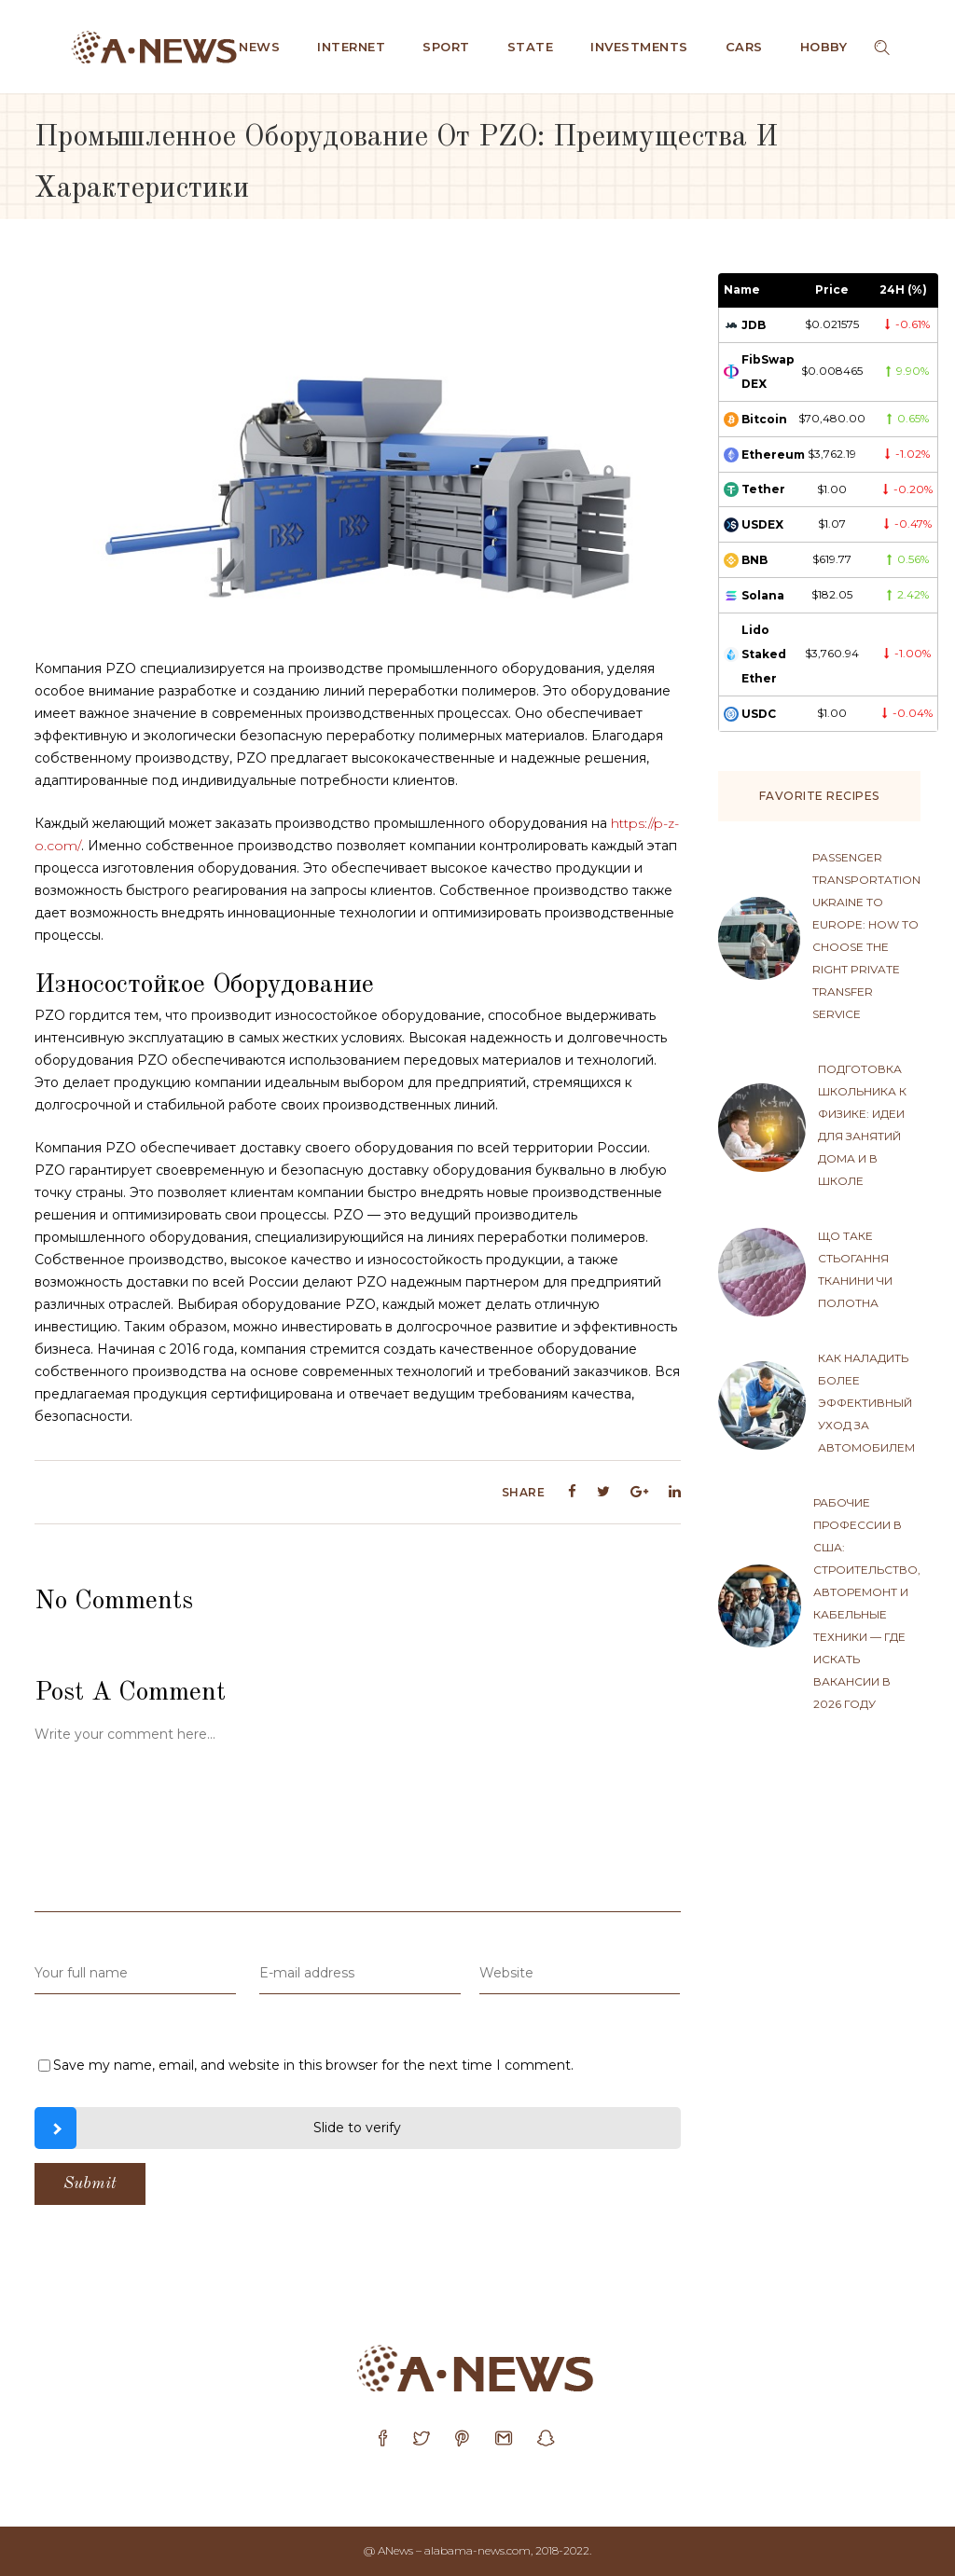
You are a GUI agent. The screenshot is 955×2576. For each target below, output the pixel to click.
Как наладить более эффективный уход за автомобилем (866, 1402)
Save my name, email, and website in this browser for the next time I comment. (313, 2065)
